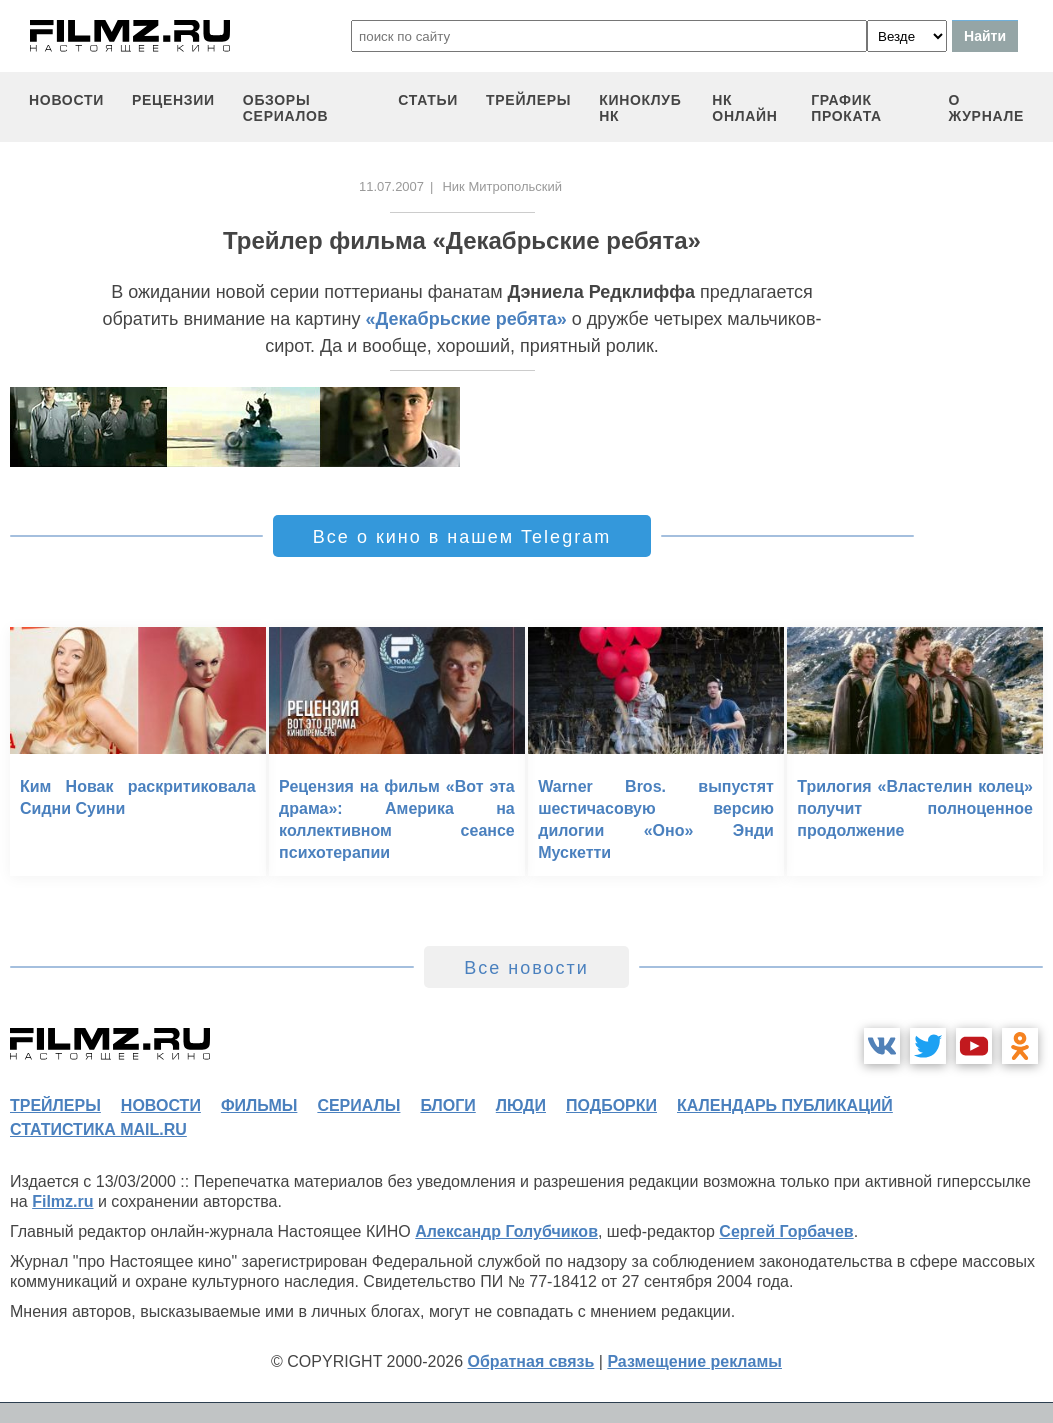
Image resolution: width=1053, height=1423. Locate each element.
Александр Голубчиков (506, 1231)
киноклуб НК (640, 108)
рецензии (173, 100)
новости (66, 100)
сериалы (358, 1105)
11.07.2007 (391, 186)
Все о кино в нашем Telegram (462, 537)
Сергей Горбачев (786, 1231)
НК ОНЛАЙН (744, 108)
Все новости (526, 968)
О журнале (986, 108)
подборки (611, 1105)
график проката (846, 108)
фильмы (259, 1105)
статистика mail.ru (98, 1129)
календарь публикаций (785, 1105)
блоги (447, 1105)
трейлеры (528, 100)
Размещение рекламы (694, 1361)
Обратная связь (531, 1361)
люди (521, 1105)
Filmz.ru (62, 1201)
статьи (428, 100)
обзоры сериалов (286, 108)
